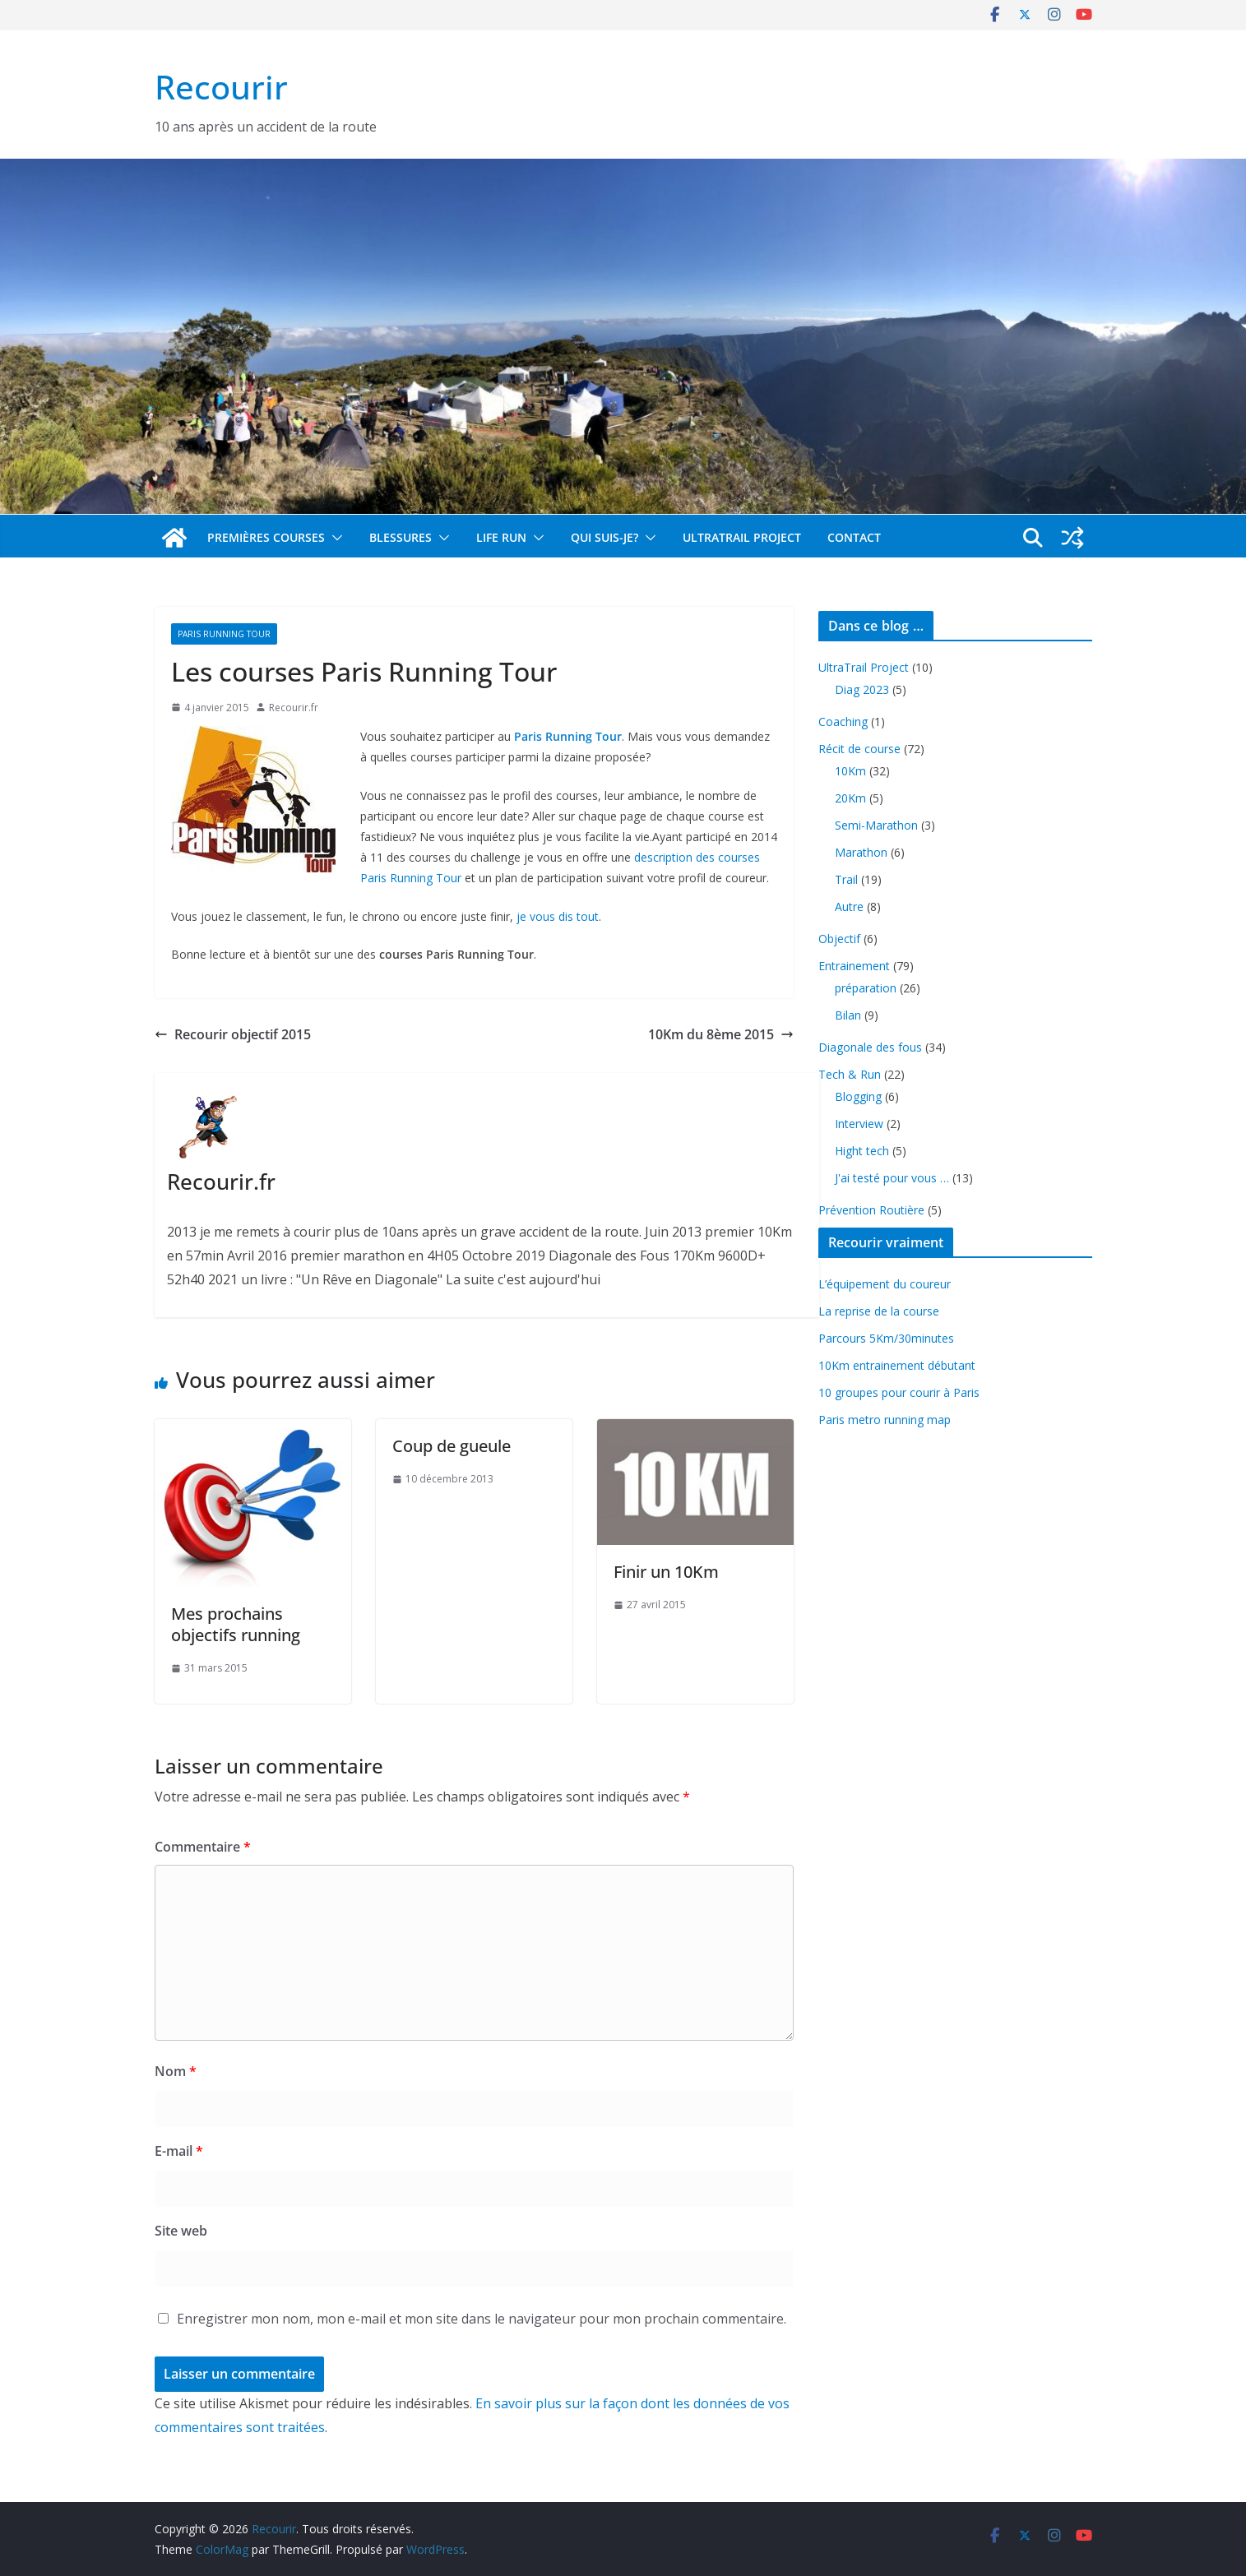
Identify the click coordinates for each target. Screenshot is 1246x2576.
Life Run (501, 537)
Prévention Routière (871, 1210)
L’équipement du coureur (884, 1284)
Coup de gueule (451, 1446)
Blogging (858, 1096)
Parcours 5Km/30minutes (886, 1338)
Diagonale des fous (870, 1047)
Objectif (839, 938)
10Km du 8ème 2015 (721, 1034)
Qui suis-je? (604, 537)
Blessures (400, 537)
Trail (846, 879)
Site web (181, 2231)
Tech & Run (849, 1074)
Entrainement (854, 966)
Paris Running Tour (224, 634)
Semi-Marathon (876, 825)
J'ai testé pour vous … (892, 1178)
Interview (859, 1123)
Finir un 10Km (666, 1572)
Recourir (221, 86)
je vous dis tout (557, 916)
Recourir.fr (293, 708)
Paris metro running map (884, 1419)
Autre (849, 906)
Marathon (861, 852)
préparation (865, 988)
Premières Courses (266, 537)
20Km (850, 798)
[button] (334, 537)
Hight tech (862, 1151)
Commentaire (203, 1847)
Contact (854, 537)
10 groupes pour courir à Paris (899, 1392)
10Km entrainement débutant (896, 1365)
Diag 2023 (862, 689)
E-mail (179, 2151)
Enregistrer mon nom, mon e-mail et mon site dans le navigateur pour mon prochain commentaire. (481, 2319)
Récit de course (859, 748)
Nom (176, 2071)
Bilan (848, 1015)
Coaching (843, 721)
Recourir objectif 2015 (233, 1034)
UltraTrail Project (742, 537)
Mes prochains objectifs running (235, 1624)
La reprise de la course (878, 1311)
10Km (850, 771)
